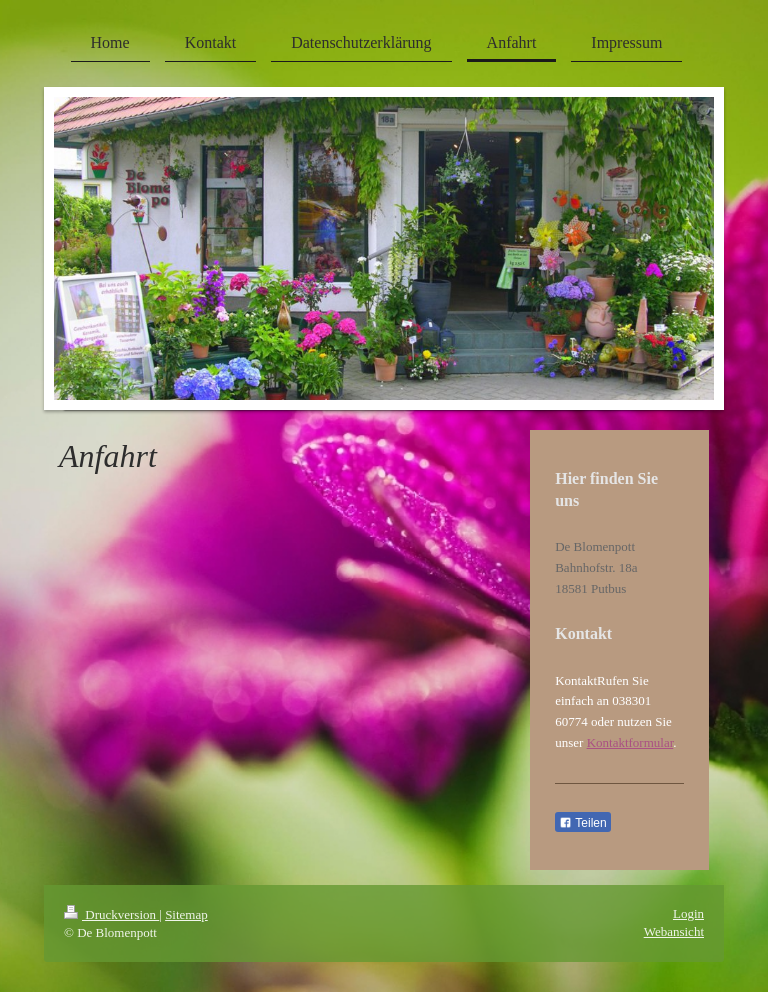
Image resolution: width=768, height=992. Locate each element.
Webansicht (674, 931)
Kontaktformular (630, 742)
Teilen (582, 823)
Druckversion (111, 914)
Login (688, 913)
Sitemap (186, 914)
